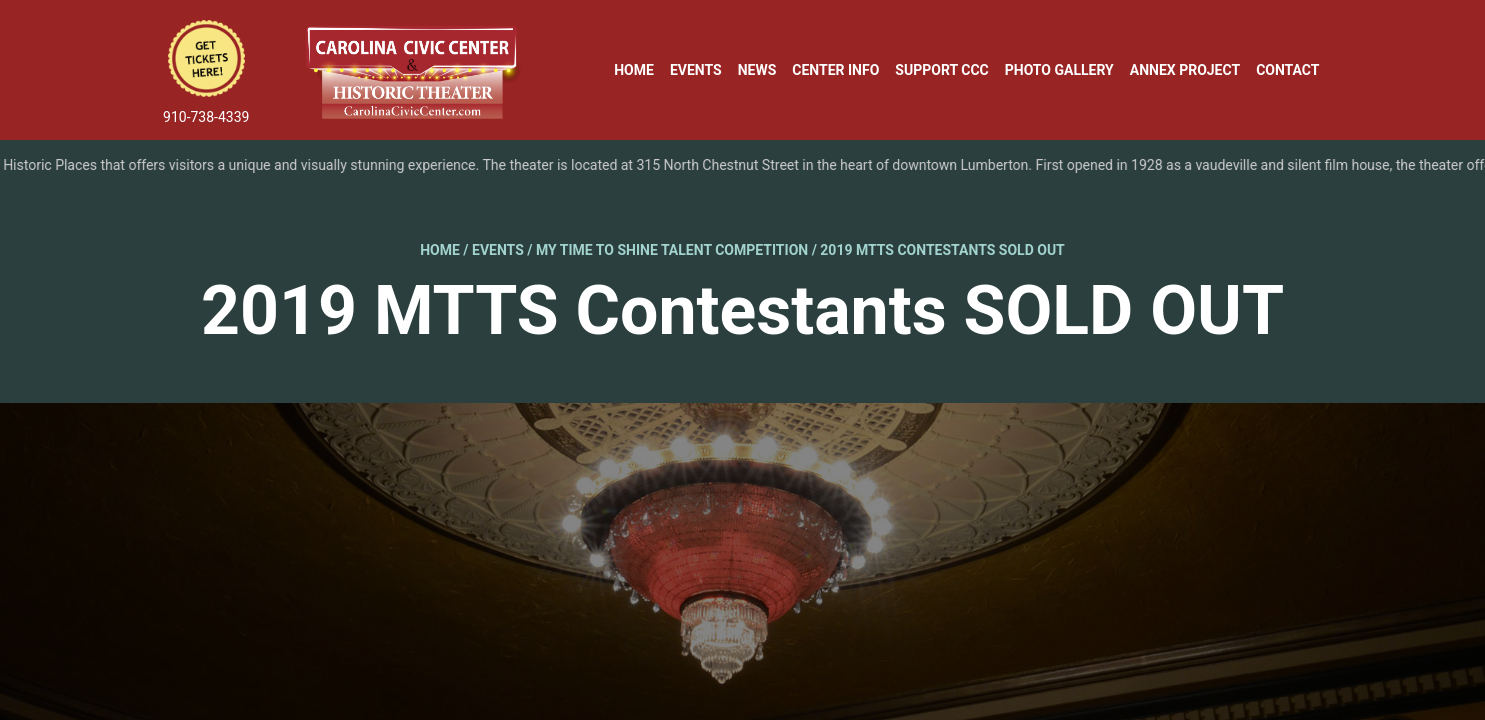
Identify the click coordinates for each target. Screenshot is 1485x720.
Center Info (835, 70)
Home (634, 70)
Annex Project (1185, 70)
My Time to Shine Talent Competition (672, 250)
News (757, 70)
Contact (1287, 70)
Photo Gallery (1059, 70)
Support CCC (941, 70)
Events (696, 70)
